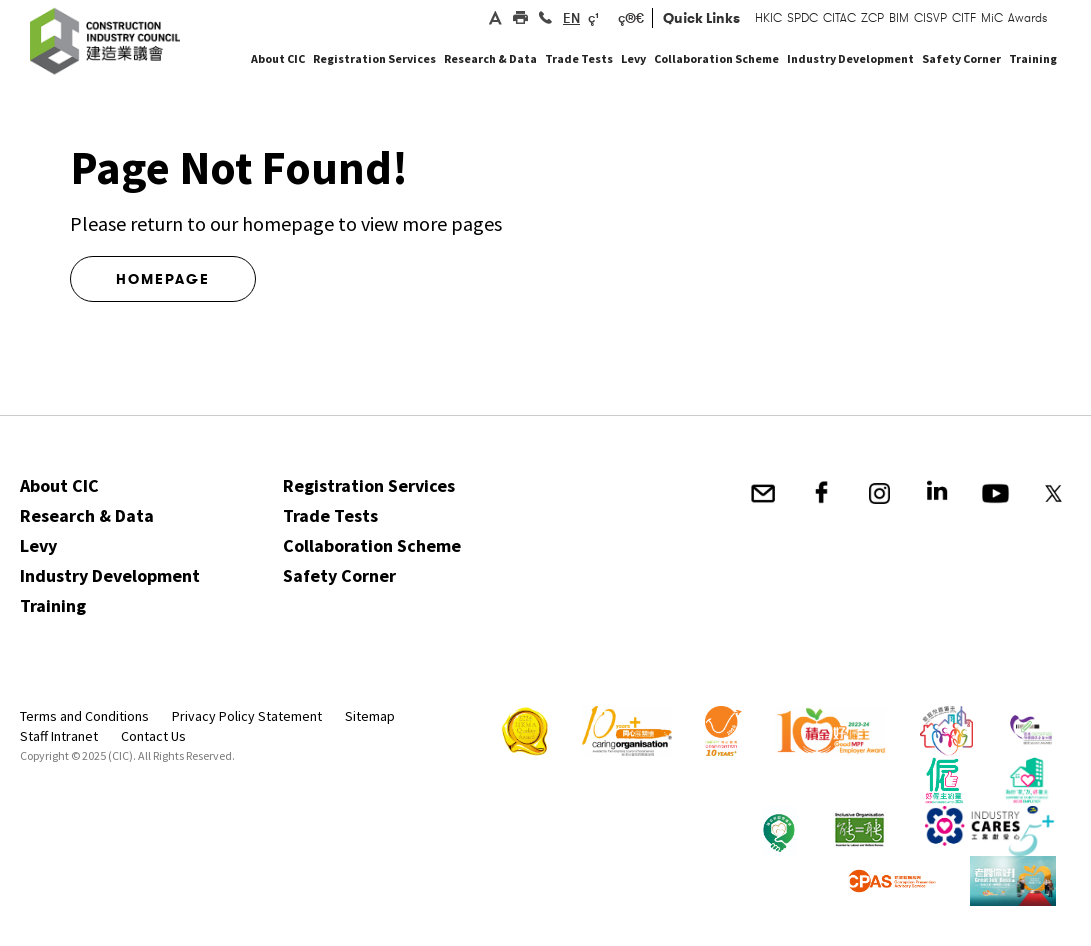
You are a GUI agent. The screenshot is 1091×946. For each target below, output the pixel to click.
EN (571, 18)
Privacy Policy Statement (247, 716)
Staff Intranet (59, 736)
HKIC (768, 17)
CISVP (930, 17)
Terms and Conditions (84, 716)
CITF (964, 17)
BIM (899, 17)
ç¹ (599, 18)
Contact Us (153, 736)
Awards (1027, 17)
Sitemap (370, 716)
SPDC (802, 17)
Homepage (163, 279)
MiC (992, 17)
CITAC (839, 17)
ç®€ (631, 18)
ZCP (872, 17)
